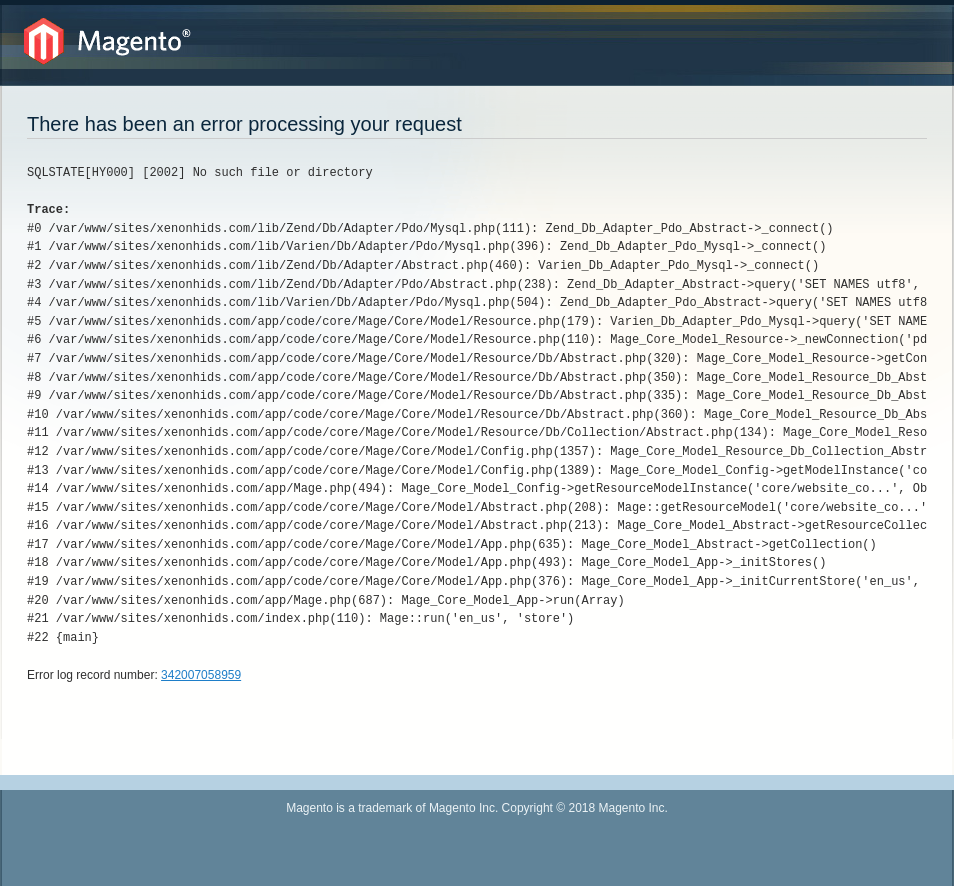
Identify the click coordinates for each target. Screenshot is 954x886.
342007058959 (201, 675)
